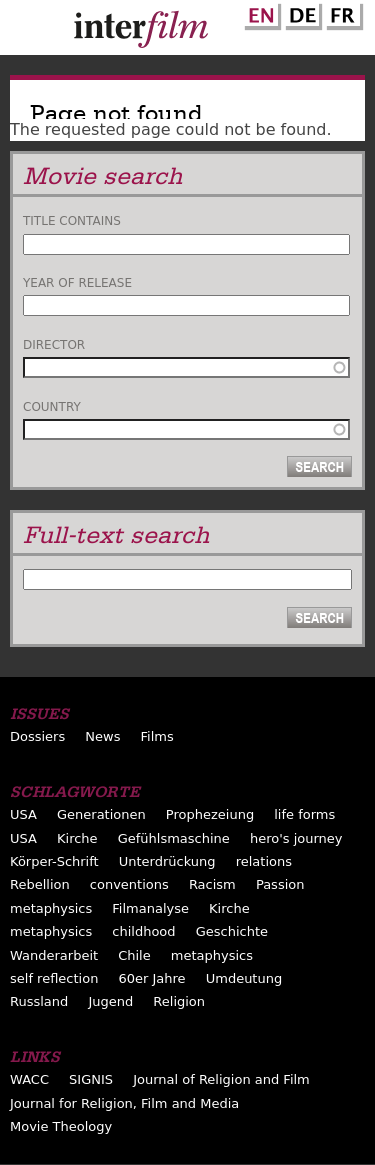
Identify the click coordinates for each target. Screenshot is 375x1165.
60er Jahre (151, 978)
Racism (212, 884)
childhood (143, 931)
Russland (39, 1001)
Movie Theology (61, 1126)
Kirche (77, 838)
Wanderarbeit (54, 955)
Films (157, 736)
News (102, 736)
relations (264, 861)
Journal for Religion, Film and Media (124, 1103)
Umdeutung (244, 978)
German (301, 13)
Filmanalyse (150, 908)
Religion (179, 1001)
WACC (29, 1079)
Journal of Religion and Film (221, 1079)
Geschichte (232, 931)
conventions (129, 884)
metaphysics (51, 908)
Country (52, 407)
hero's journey (296, 838)
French (342, 13)
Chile (134, 955)
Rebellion (40, 884)
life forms (304, 814)
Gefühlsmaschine (174, 838)
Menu (25, 32)
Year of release (77, 283)
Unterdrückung (167, 861)
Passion (280, 884)
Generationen (101, 814)
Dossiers (37, 736)
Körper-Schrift (54, 861)
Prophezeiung (210, 814)
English (260, 13)
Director (54, 345)
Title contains (72, 221)
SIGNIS (91, 1079)
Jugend (110, 1001)
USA (23, 814)
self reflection (54, 978)
